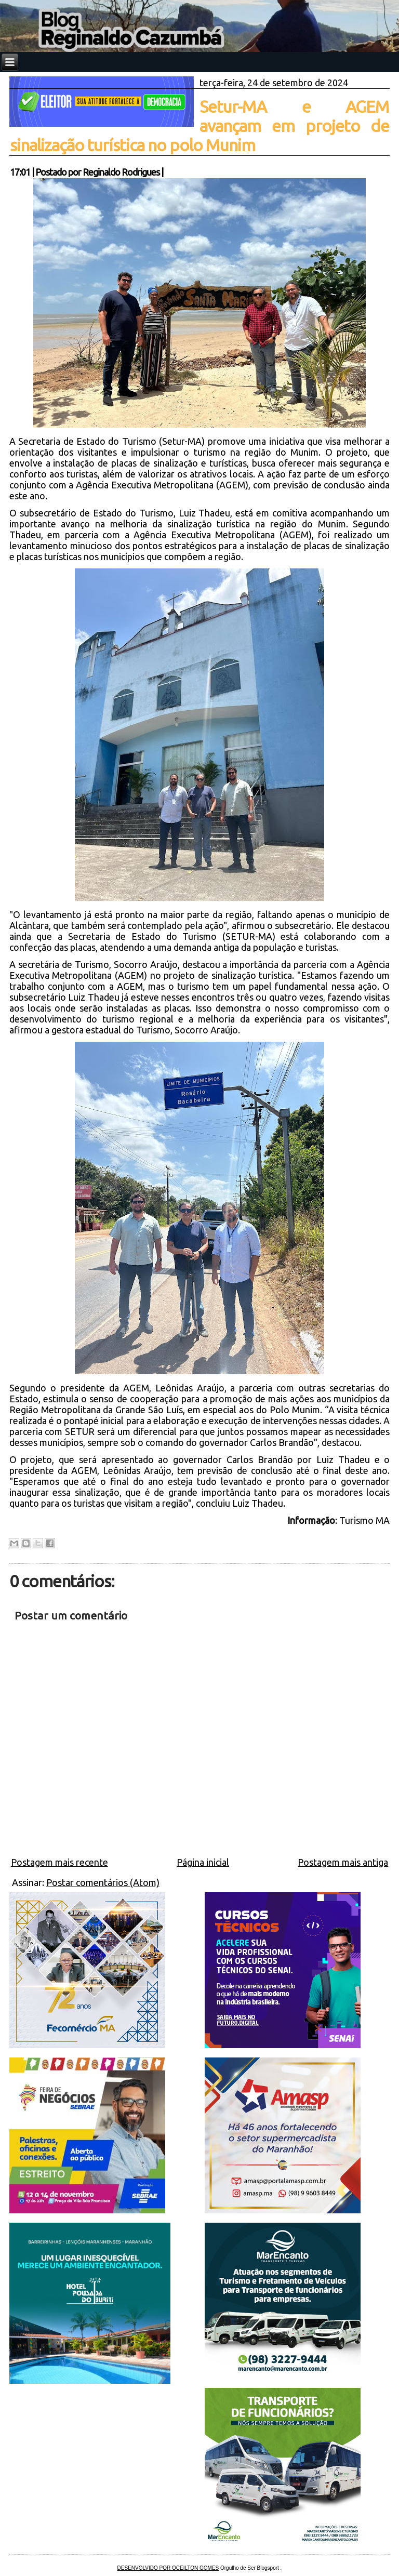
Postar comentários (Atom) (102, 1882)
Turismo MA (364, 1520)
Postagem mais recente (59, 1862)
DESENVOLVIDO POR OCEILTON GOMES (168, 2568)
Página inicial (203, 1862)
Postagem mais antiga (343, 1862)
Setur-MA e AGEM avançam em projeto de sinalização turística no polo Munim (200, 125)
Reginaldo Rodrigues (121, 172)
